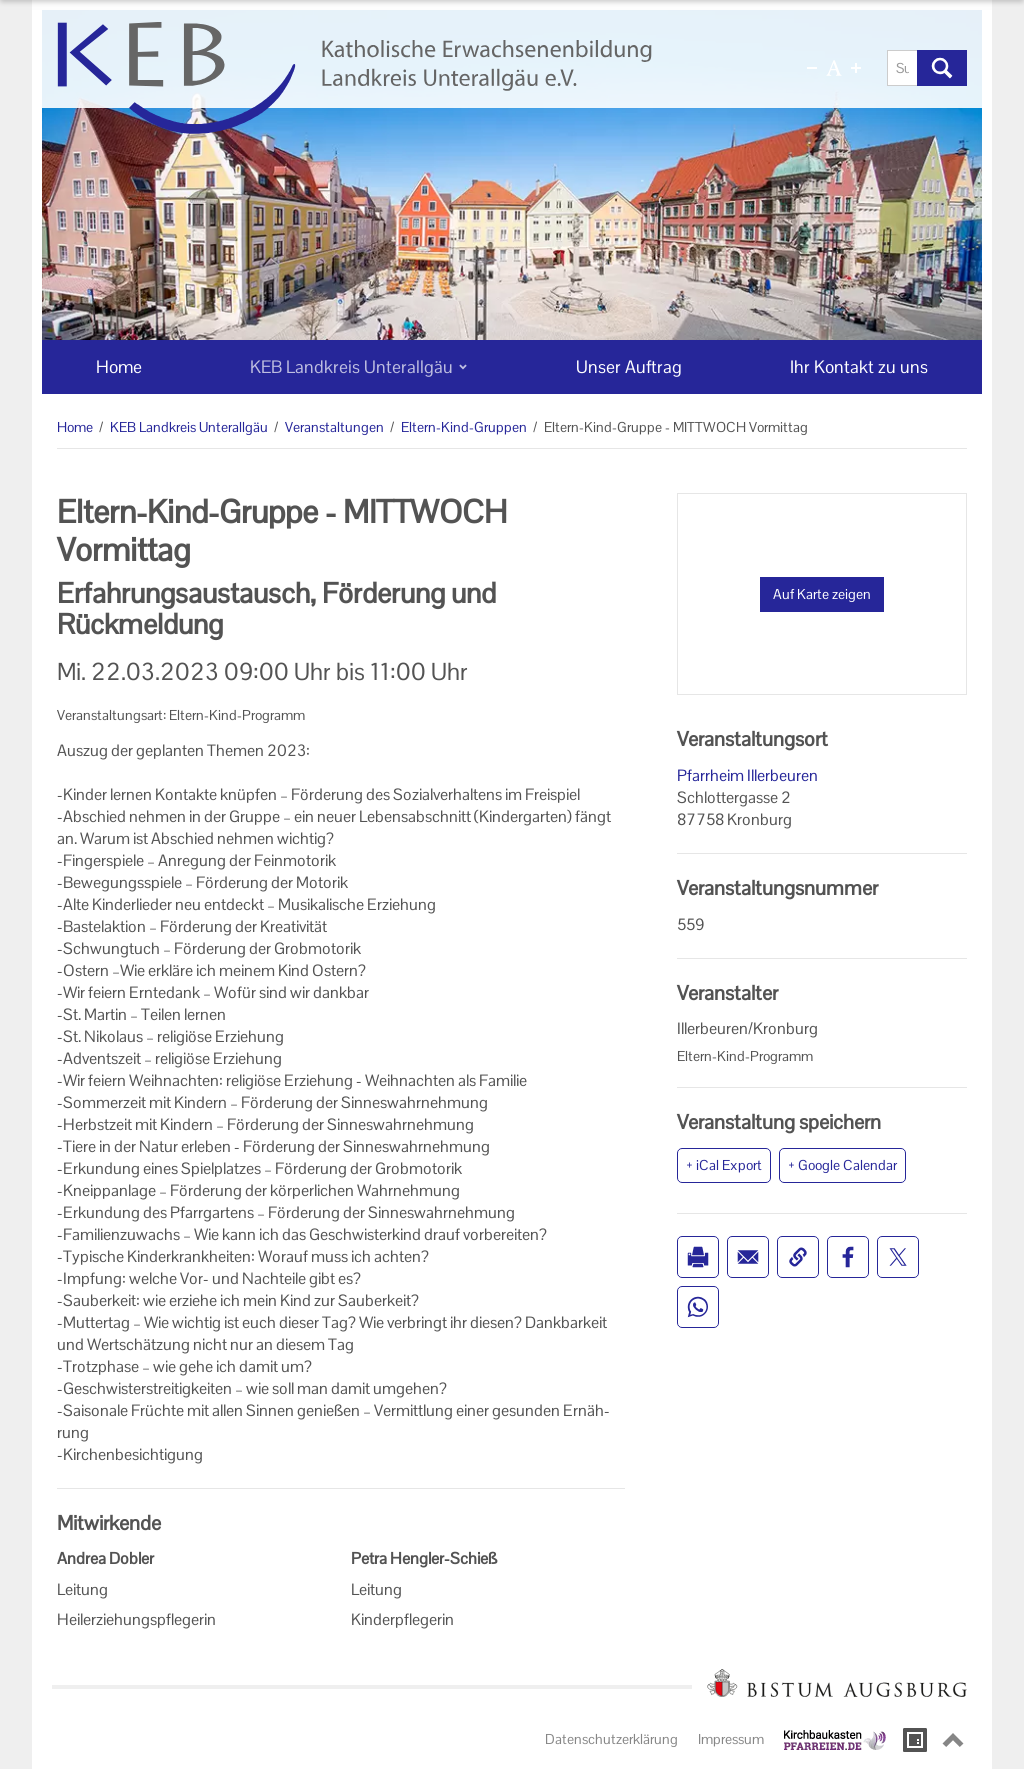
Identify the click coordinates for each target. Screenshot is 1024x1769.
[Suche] (902, 68)
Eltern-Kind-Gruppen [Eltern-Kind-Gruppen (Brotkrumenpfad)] (464, 427)
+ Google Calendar (842, 1165)
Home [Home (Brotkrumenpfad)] (75, 427)
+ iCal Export (724, 1165)
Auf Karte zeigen (822, 594)
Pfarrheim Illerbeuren (747, 775)
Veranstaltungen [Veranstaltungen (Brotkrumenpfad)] (334, 427)
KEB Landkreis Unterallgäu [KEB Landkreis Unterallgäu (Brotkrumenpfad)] (189, 427)
